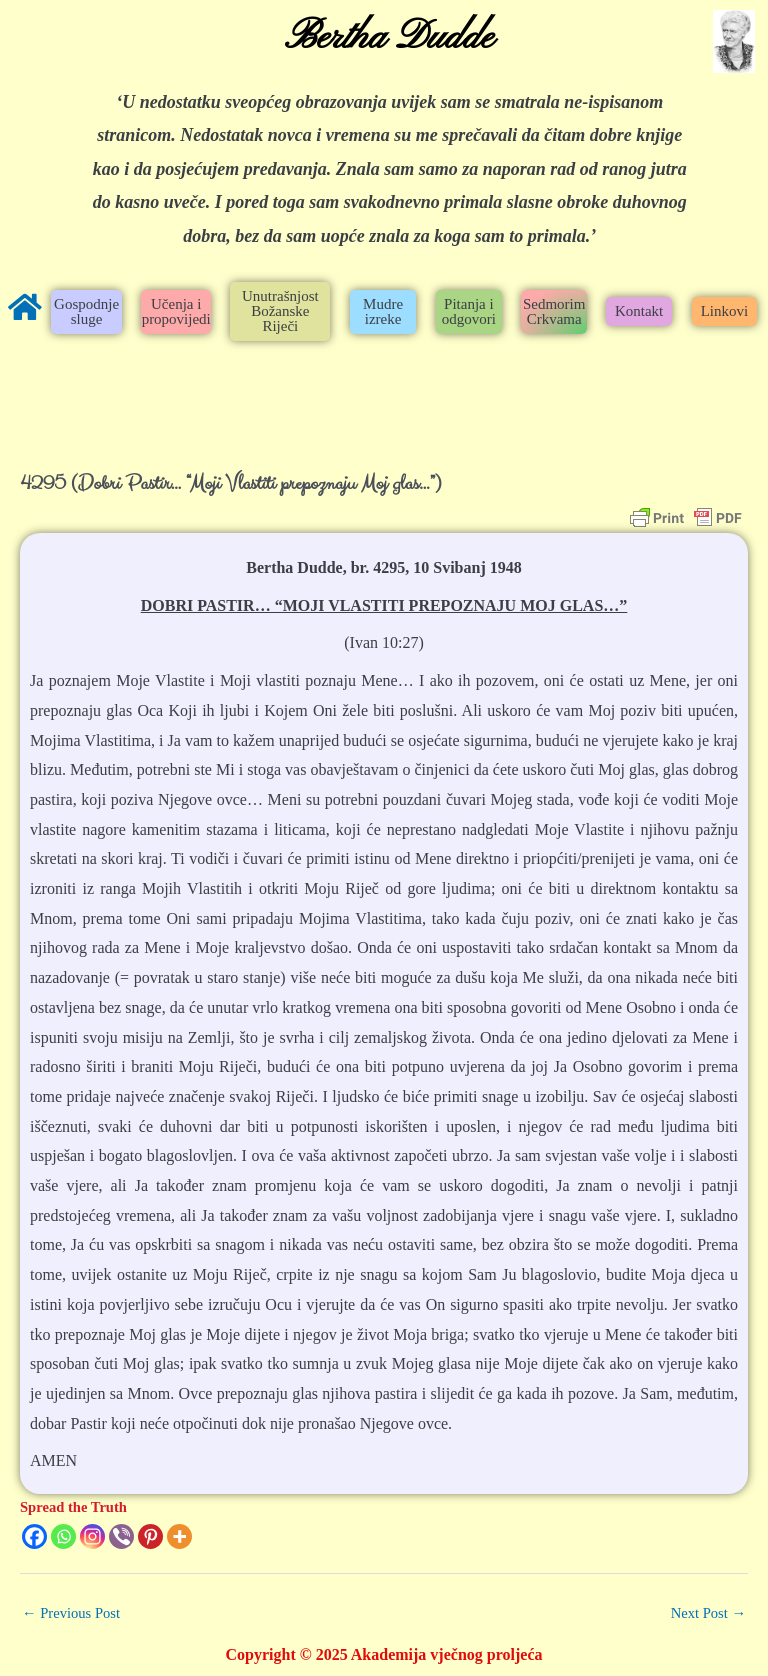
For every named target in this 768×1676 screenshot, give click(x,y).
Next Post (708, 1613)
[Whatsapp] (63, 1536)
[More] (179, 1536)
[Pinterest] (150, 1536)
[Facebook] (34, 1536)
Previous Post (71, 1613)
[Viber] (121, 1536)
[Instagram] (92, 1536)
